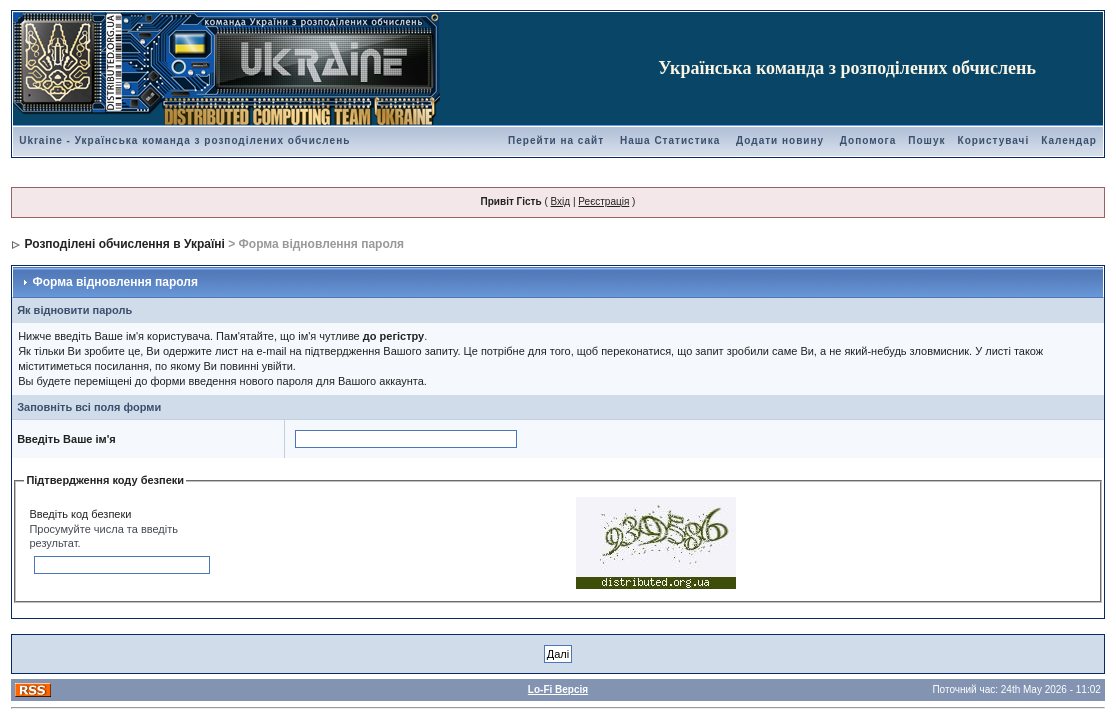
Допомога (868, 140)
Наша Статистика (670, 140)
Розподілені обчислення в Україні (125, 244)
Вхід (561, 201)
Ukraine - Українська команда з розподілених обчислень (184, 140)
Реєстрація (603, 201)
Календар (1069, 140)
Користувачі (994, 140)
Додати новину (780, 140)
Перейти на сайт (556, 140)
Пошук (926, 140)
